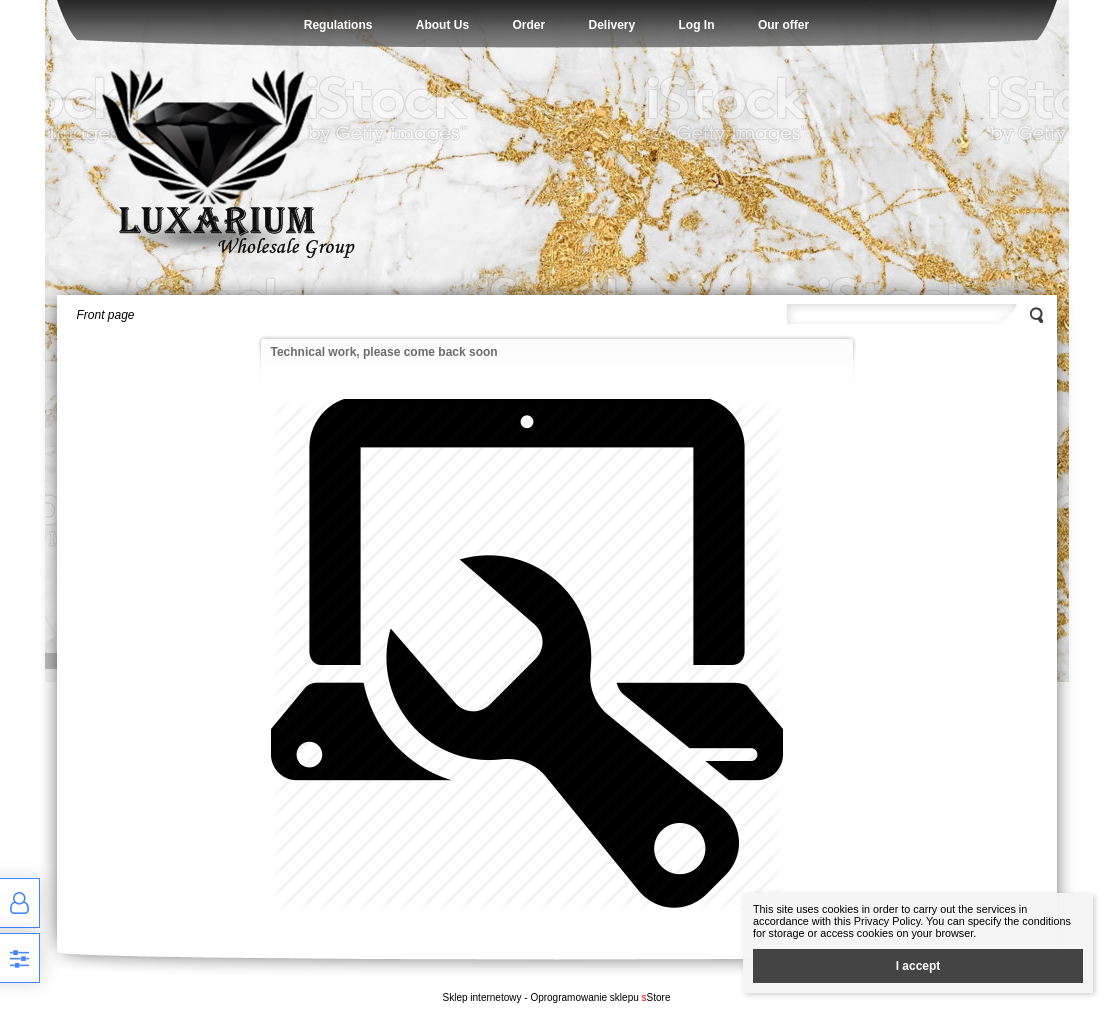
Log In (697, 25)
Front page (106, 315)
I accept (918, 966)
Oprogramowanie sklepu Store (600, 997)
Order (528, 25)
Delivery (611, 25)
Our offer (783, 25)
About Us (442, 25)
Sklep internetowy (482, 997)
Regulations (338, 25)
